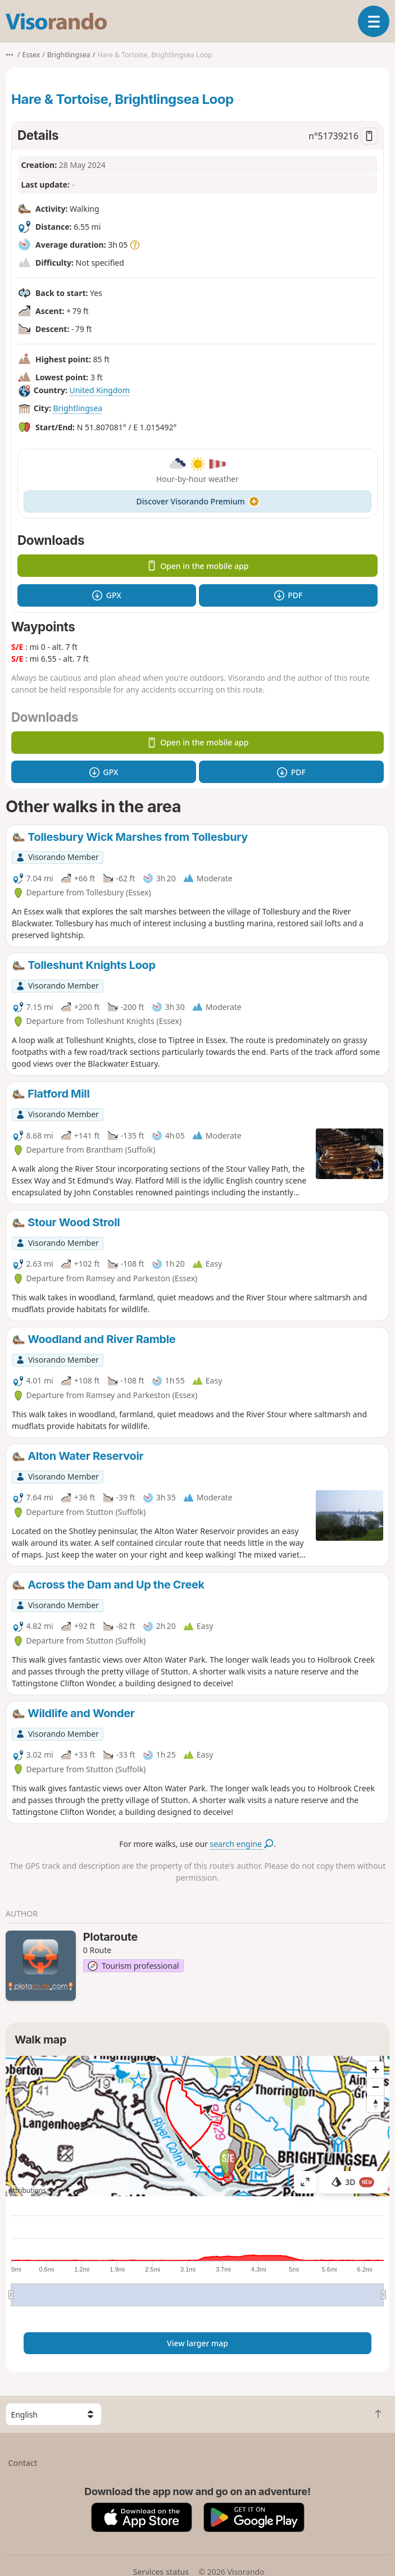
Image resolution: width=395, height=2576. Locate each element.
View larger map (197, 2343)
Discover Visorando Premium (198, 501)
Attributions (27, 2190)
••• (9, 55)
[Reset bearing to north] (375, 2103)
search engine (242, 1843)
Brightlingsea (77, 408)
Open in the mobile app (198, 566)
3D (353, 2182)
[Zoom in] (375, 2069)
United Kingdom (99, 390)
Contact (23, 2462)
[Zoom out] (375, 2086)
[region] (197, 2126)
